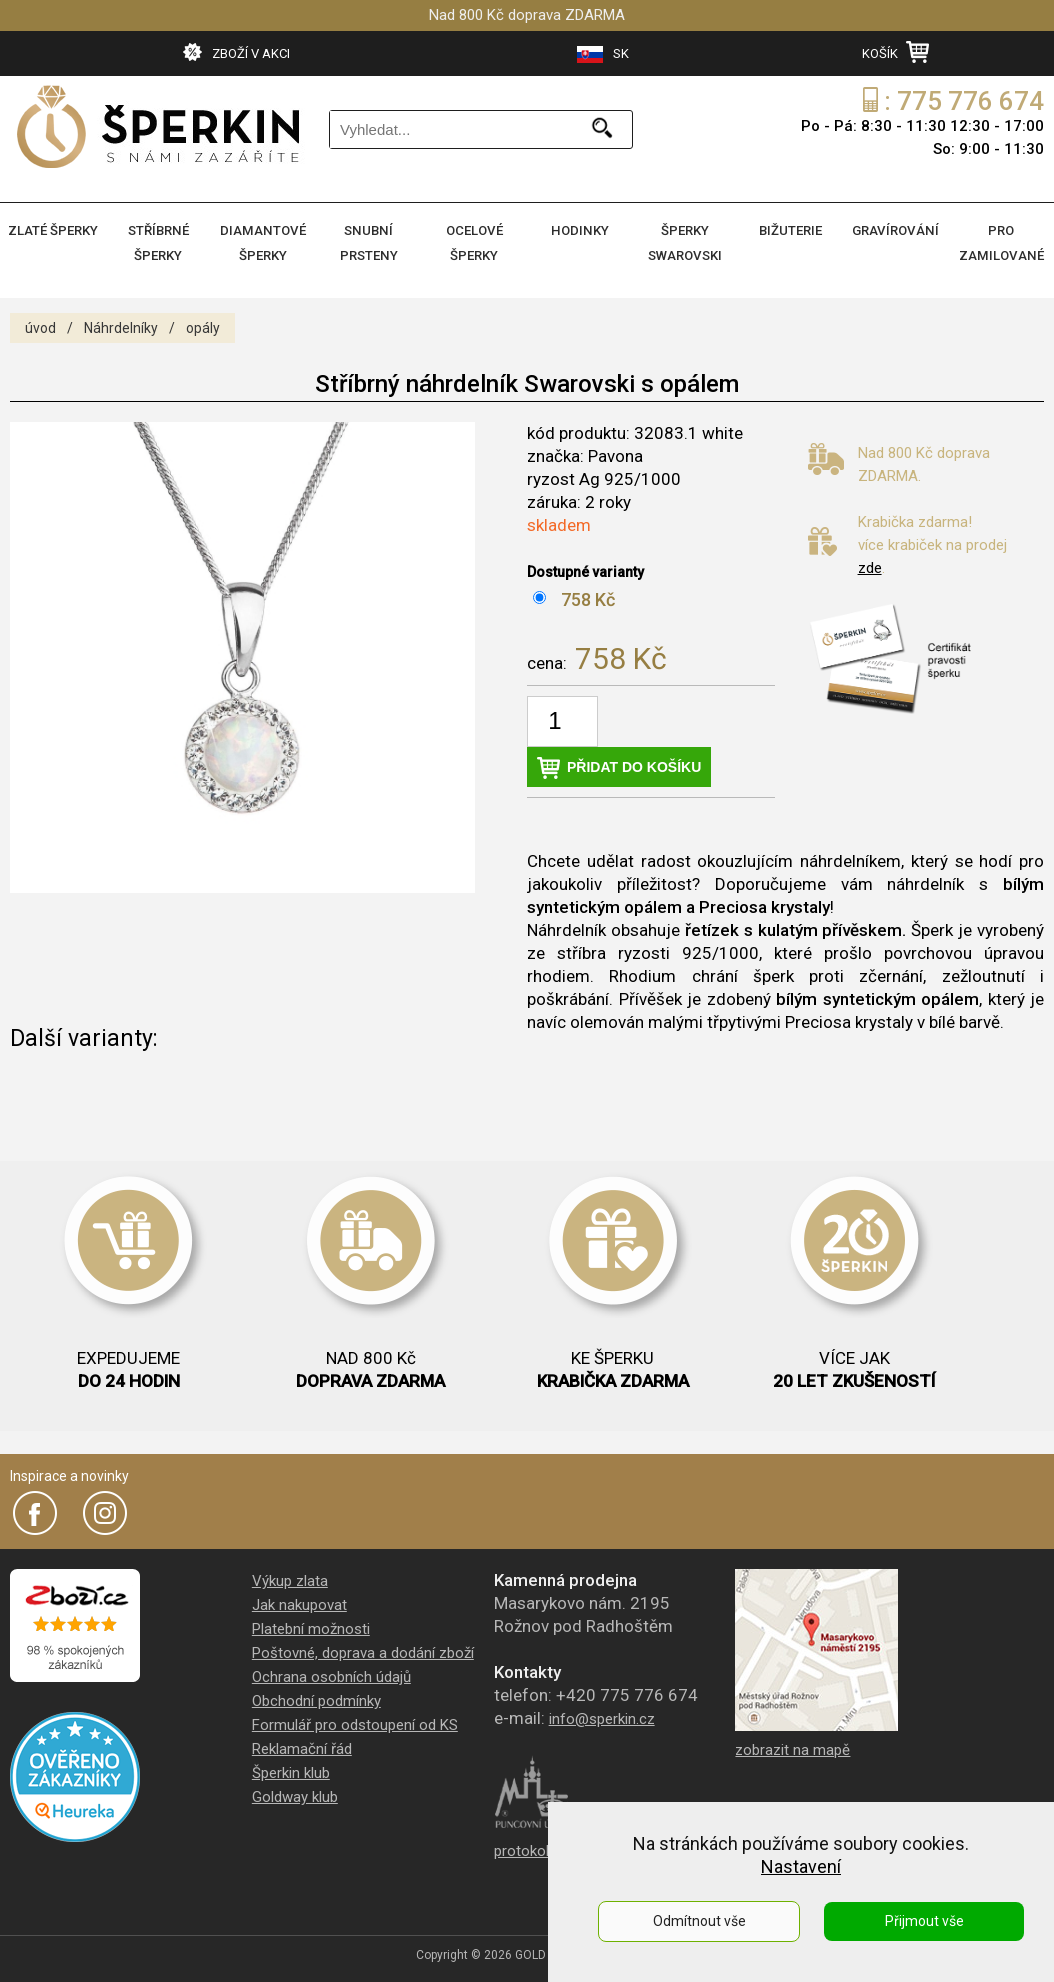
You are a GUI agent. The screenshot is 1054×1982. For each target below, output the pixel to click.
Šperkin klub (291, 1769)
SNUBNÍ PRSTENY (368, 241)
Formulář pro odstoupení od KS (355, 1721)
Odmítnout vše (699, 1921)
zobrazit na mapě (792, 1746)
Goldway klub (295, 1793)
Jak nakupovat (299, 1601)
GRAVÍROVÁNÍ (896, 229)
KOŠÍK (895, 52)
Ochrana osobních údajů (331, 1673)
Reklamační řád (302, 1745)
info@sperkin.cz (602, 1715)
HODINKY (580, 229)
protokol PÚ (532, 1847)
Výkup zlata (290, 1577)
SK (603, 54)
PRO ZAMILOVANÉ (1001, 241)
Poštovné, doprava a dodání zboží (363, 1649)
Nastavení (801, 1866)
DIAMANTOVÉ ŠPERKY (263, 241)
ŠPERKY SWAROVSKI (685, 241)
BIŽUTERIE (790, 229)
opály (203, 324)
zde (870, 564)
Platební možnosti (311, 1625)
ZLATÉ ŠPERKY (53, 229)
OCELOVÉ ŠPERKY (474, 241)
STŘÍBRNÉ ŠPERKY (158, 241)
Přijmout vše (924, 1921)
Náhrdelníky (121, 324)
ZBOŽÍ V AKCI (236, 52)
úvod (40, 324)
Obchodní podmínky (316, 1697)
